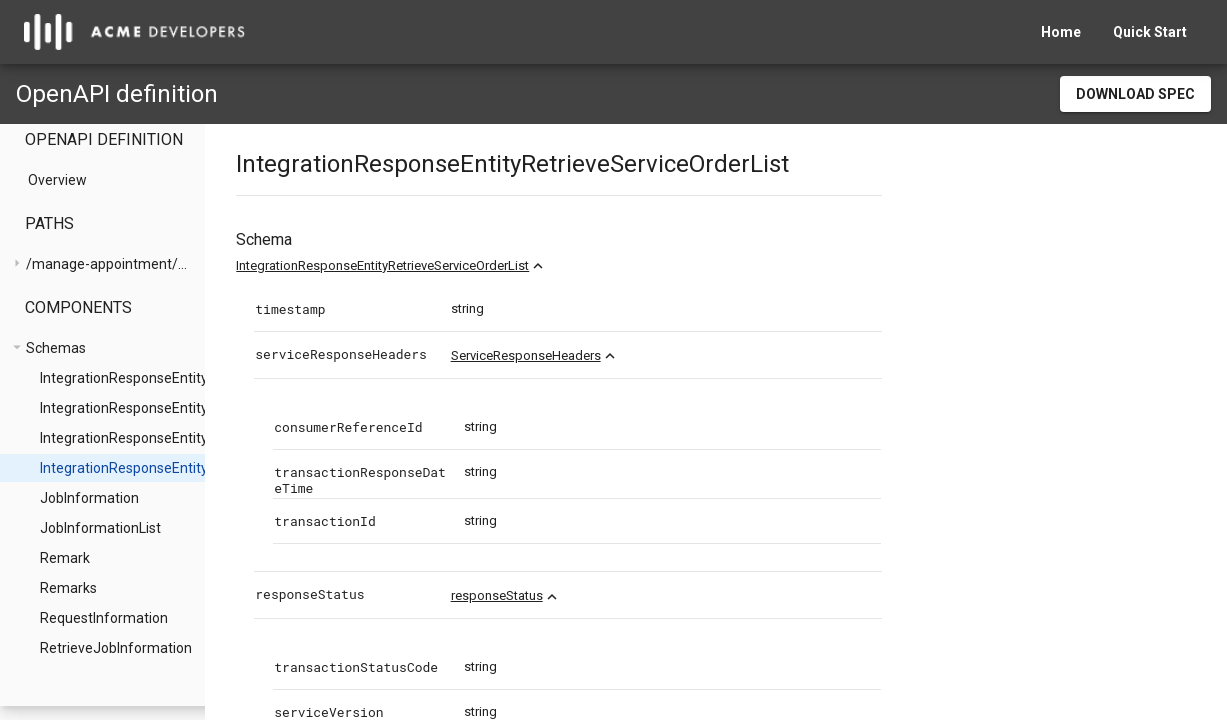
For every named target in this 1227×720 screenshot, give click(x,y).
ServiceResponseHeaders (600, 355)
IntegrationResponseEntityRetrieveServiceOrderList (457, 265)
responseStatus (571, 595)
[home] (134, 32)
